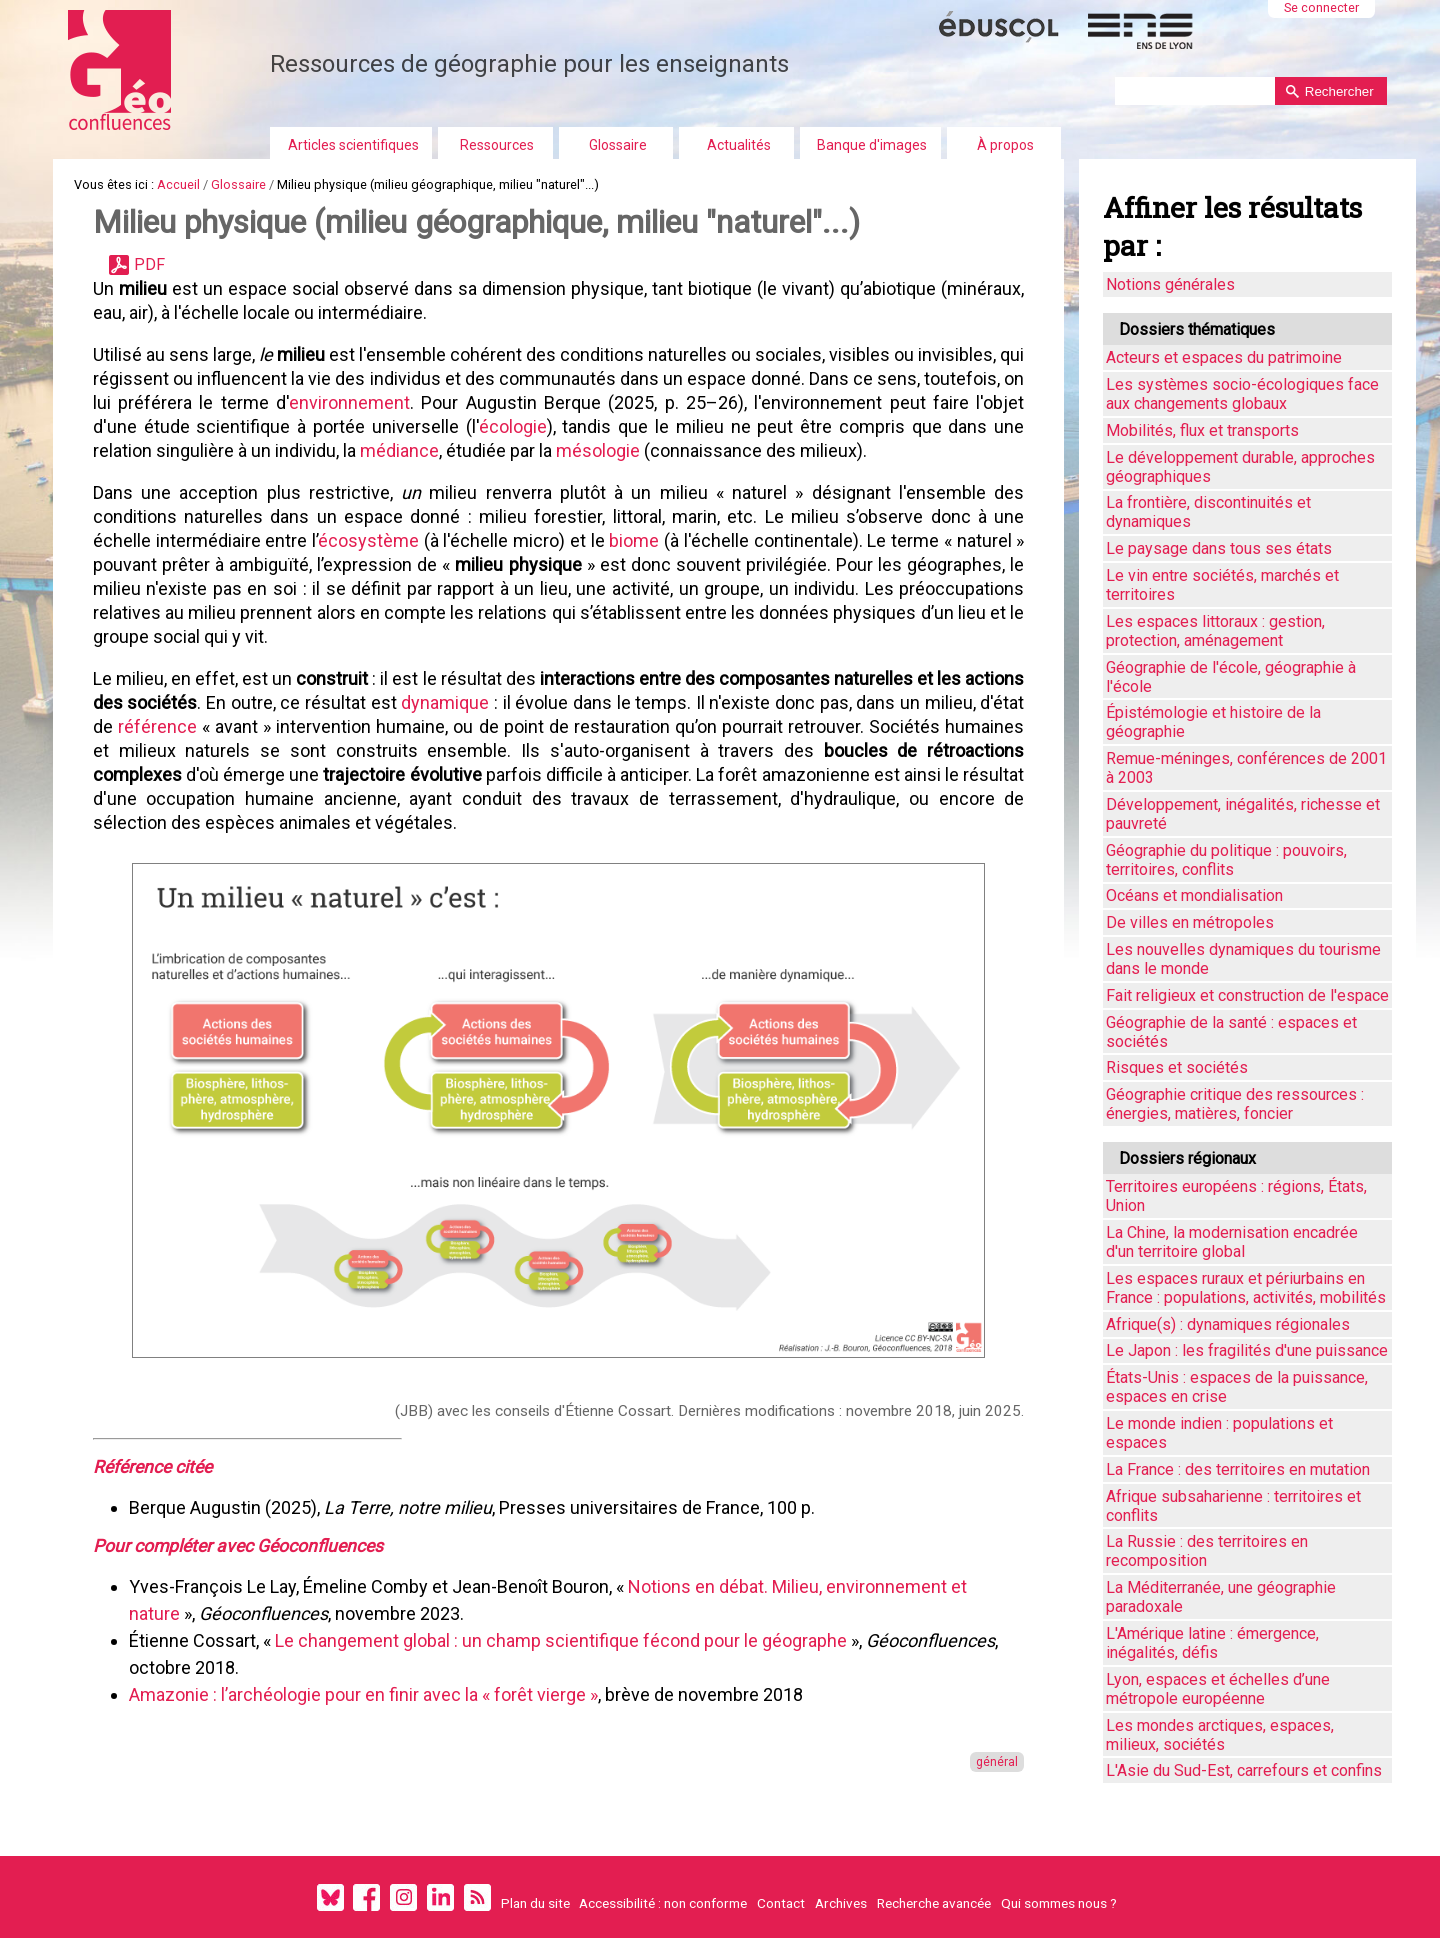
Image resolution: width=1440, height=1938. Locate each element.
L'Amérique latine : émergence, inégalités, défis (1212, 1643)
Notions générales (1170, 284)
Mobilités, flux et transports (1202, 430)
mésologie (598, 450)
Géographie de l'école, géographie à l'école (1231, 677)
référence (157, 726)
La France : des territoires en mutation (1238, 1469)
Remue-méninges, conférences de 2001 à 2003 (1246, 768)
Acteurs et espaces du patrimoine (1224, 357)
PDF (149, 264)
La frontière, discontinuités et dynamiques (1208, 512)
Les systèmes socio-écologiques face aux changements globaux (1242, 394)
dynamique (445, 702)
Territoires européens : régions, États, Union (1236, 1196)
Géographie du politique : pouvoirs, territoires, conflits (1226, 860)
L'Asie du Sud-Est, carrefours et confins (1244, 1770)
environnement (349, 402)
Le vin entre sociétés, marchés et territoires (1222, 585)
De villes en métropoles (1190, 922)
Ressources (497, 145)
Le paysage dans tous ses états (1219, 548)
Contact (781, 1902)
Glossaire (618, 145)
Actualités (739, 145)
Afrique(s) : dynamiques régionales (1228, 1324)
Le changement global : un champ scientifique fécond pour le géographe (561, 1640)
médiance (399, 450)
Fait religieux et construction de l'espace (1247, 995)
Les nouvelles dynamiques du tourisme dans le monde (1243, 959)
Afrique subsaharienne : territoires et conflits (1233, 1506)
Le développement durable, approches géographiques (1240, 467)
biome (634, 540)
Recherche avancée (934, 1902)
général (997, 1762)
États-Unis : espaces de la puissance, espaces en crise (1237, 1387)
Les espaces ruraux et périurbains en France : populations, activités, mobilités (1246, 1288)
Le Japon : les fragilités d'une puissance (1247, 1350)
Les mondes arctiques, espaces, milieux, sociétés (1220, 1735)
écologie (513, 426)
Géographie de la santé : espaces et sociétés (1231, 1032)
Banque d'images (872, 145)
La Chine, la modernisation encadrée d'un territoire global (1232, 1242)
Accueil (178, 184)
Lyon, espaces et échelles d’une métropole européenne (1218, 1689)
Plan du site (535, 1902)
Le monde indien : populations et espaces (1219, 1433)
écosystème (368, 540)
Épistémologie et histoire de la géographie (1213, 722)
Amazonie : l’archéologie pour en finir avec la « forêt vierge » (363, 1694)
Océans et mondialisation (1194, 895)
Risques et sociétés (1177, 1067)
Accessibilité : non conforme (663, 1902)
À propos (1005, 145)
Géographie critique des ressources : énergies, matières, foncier (1235, 1104)
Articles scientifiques (353, 145)
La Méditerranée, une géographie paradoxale (1221, 1597)
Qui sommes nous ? (1059, 1902)
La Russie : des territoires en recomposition (1207, 1551)
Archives (841, 1902)
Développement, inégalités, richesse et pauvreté (1243, 814)
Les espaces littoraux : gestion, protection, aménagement (1215, 631)
